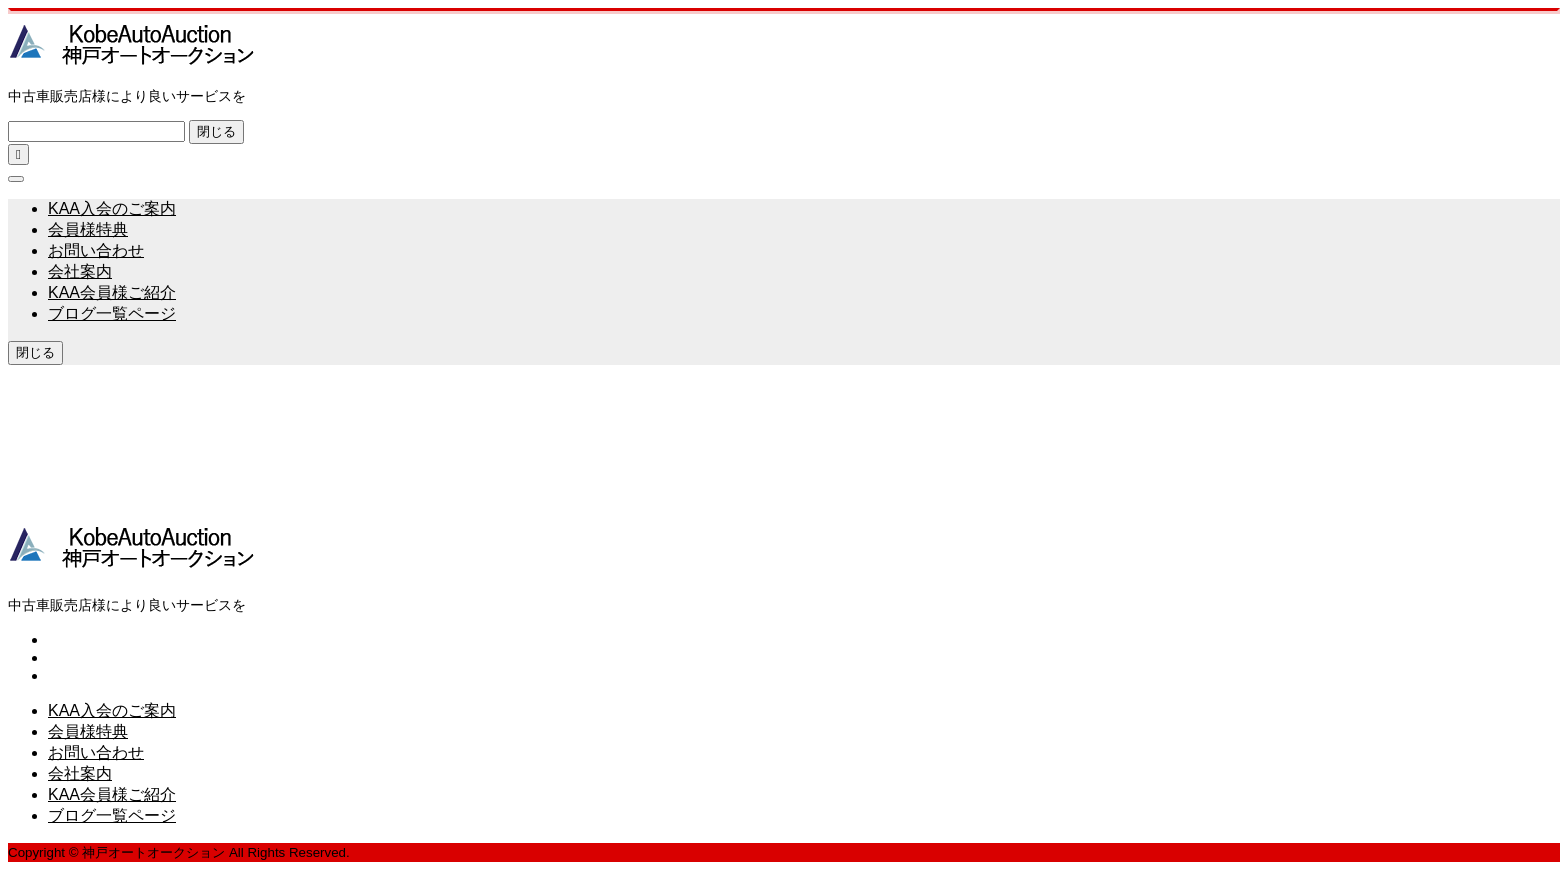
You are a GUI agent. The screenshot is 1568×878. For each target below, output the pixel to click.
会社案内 (80, 271)
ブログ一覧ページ (112, 313)
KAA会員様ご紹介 (112, 292)
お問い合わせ (96, 250)
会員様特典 (88, 229)
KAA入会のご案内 (112, 208)
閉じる (216, 131)
